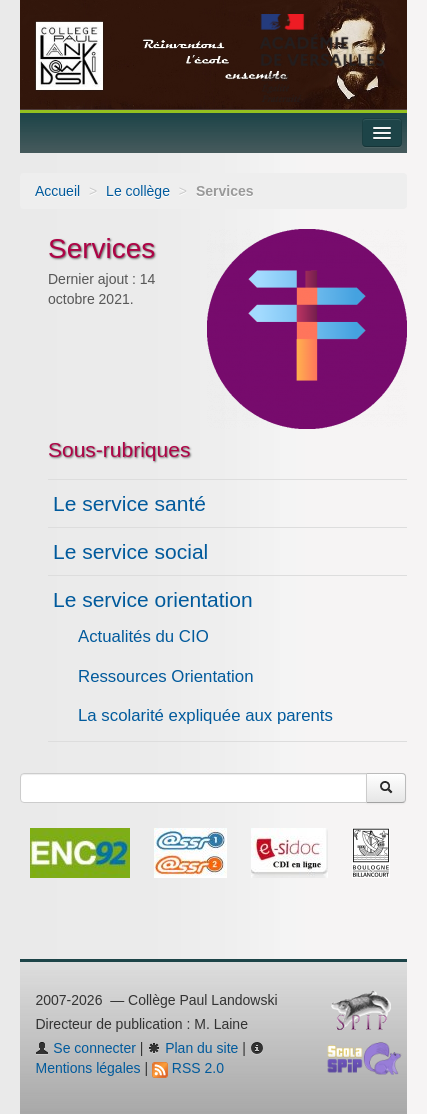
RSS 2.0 (188, 1068)
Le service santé (129, 503)
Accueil (57, 191)
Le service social (130, 551)
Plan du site (192, 1048)
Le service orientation (153, 599)
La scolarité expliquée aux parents (205, 715)
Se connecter (85, 1048)
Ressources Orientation (166, 676)
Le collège (138, 191)
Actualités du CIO (143, 636)
